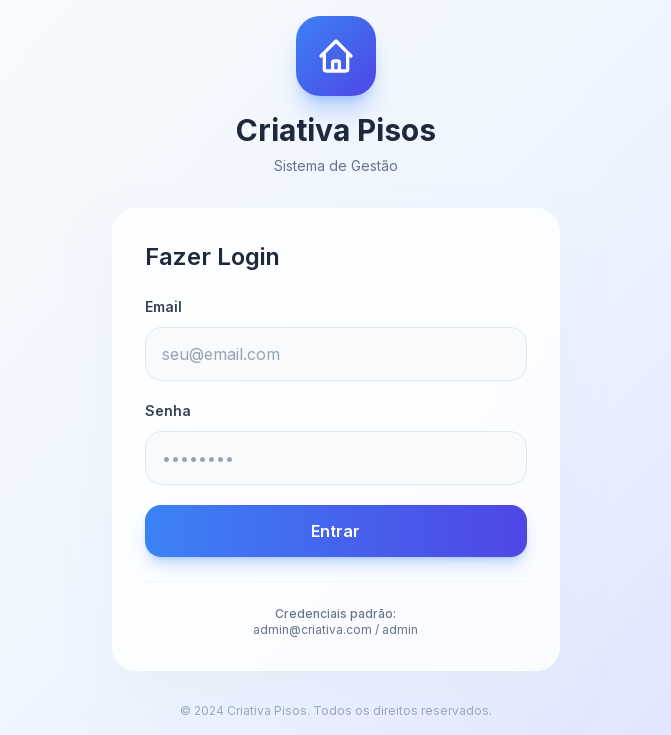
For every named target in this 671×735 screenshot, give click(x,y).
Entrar (335, 531)
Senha (168, 410)
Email (163, 306)
